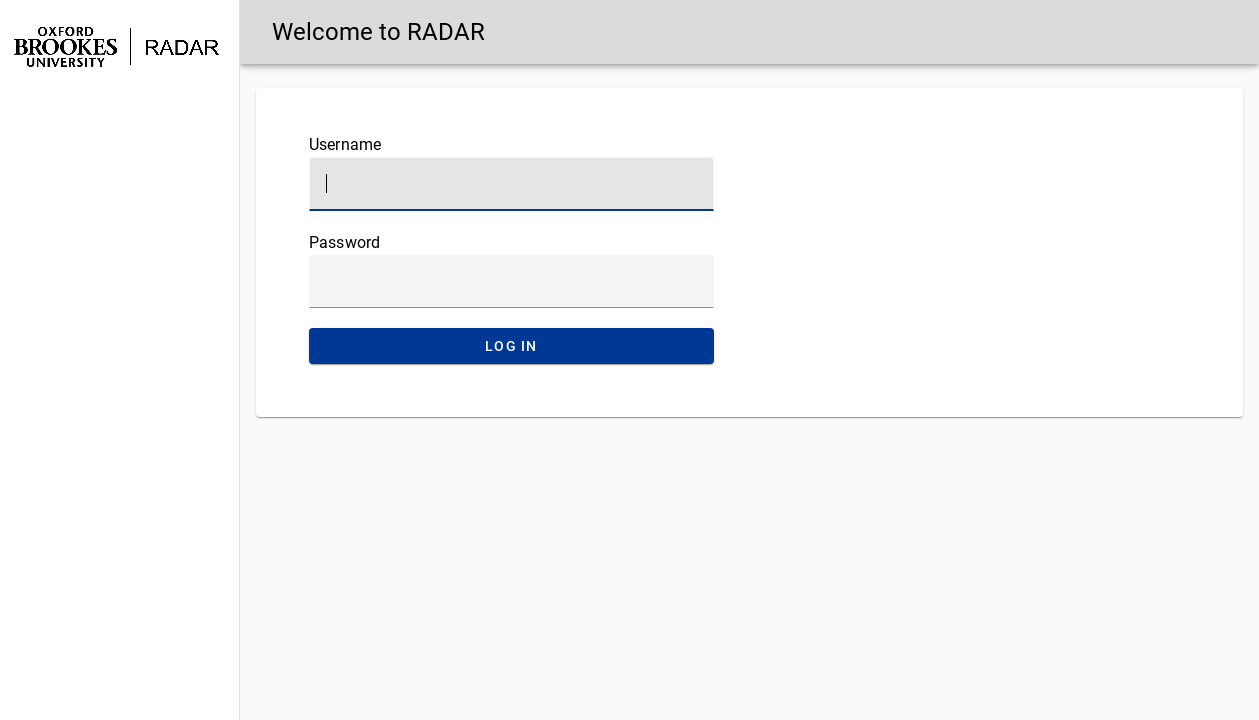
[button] (119, 113)
